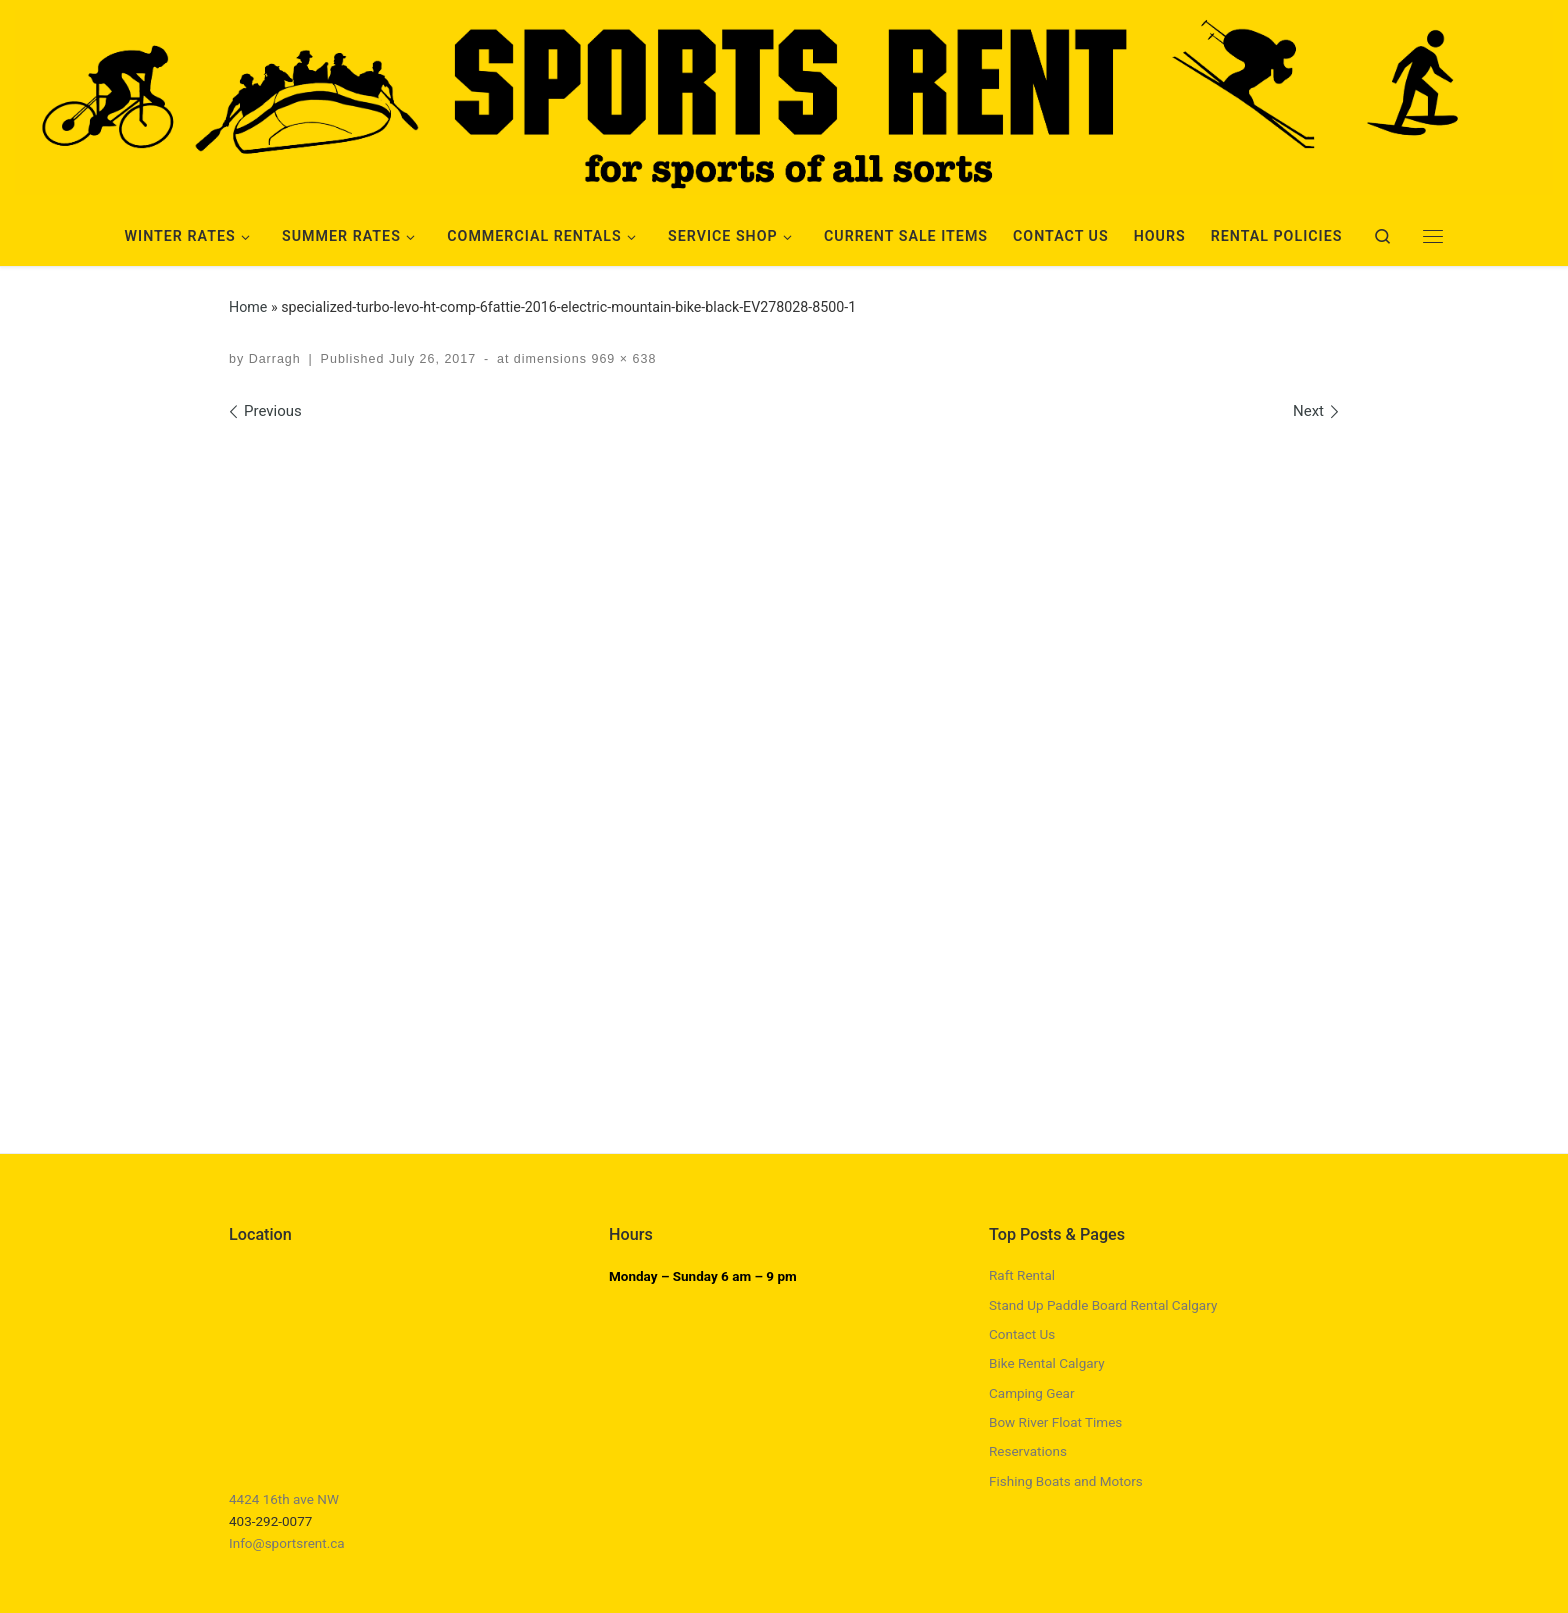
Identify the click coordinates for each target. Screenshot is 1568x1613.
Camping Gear (1032, 1393)
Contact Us (1022, 1334)
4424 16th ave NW (284, 1499)
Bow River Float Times (1055, 1422)
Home (248, 307)
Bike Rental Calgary (1047, 1363)
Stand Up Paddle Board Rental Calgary (1103, 1305)
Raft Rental (1022, 1275)
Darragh (275, 359)
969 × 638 (621, 359)
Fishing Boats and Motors (1066, 1481)
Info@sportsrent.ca (287, 1543)
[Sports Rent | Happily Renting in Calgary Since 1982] (784, 99)
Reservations (1028, 1451)
